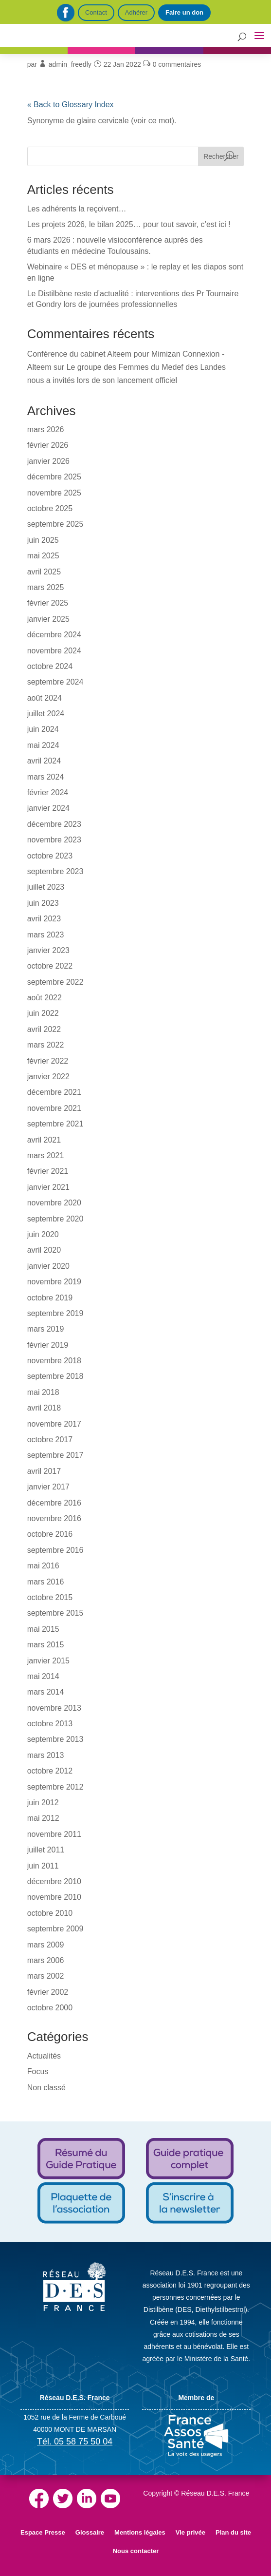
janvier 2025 (48, 619)
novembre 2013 (54, 1708)
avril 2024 (44, 761)
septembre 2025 (55, 524)
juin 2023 (43, 903)
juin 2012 (43, 1802)
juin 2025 (43, 540)
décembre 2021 (54, 1092)
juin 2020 (43, 1234)
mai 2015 (43, 1629)
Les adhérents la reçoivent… (76, 209)
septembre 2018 (55, 1376)
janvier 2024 (48, 808)
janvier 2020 (48, 1266)
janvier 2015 (48, 1661)
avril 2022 (44, 1029)
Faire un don (184, 12)
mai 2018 (43, 1392)
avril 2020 (44, 1250)
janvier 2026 (48, 461)
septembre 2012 (55, 1787)
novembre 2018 (54, 1360)
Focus (38, 2071)
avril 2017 (44, 1471)
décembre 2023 (54, 824)
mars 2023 (45, 935)
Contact (96, 12)
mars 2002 (45, 1976)
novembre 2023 (54, 840)
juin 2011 (43, 1866)
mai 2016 (43, 1566)
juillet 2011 (46, 1850)
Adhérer (136, 12)
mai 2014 (43, 1676)
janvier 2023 (48, 950)
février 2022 (48, 1061)
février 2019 (48, 1345)
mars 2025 (45, 587)
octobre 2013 (49, 1723)
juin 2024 (43, 729)
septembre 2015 (55, 1613)
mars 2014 (45, 1692)
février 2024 (48, 792)
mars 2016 (45, 1582)
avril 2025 (44, 572)
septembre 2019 (55, 1313)
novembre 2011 (54, 1834)
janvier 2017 (48, 1487)
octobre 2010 (49, 1913)
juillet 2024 (46, 713)
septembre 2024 (55, 682)
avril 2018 (44, 1408)
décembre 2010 (54, 1881)
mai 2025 (43, 556)
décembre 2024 (54, 634)
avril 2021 (44, 1140)
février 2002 (48, 1992)
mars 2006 (45, 1960)
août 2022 (44, 997)
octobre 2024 (49, 666)
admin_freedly (70, 64)
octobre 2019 (49, 1298)
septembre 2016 (55, 1550)
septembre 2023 (55, 871)
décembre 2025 (54, 477)
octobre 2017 (49, 1439)
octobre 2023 (49, 856)
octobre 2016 (49, 1534)
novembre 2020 (54, 1203)
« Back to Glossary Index (70, 104)
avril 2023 (44, 919)
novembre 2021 (54, 1108)
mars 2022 (45, 1045)
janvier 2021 (48, 1187)
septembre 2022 (55, 982)
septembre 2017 (55, 1455)
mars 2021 (45, 1155)
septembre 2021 (55, 1124)
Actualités (44, 2056)
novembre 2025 (54, 493)
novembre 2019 (54, 1282)
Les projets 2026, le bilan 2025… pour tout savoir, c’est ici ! (129, 224)
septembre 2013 (55, 1739)
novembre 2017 (54, 1424)
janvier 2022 (48, 1076)
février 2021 (48, 1171)
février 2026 (48, 445)
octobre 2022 (49, 966)
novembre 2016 (54, 1518)
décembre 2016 (54, 1503)
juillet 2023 (46, 887)
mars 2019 (45, 1329)
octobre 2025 (49, 508)
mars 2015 (45, 1645)
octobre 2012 (49, 1771)
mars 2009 (45, 1945)
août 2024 (44, 698)
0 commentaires (177, 64)
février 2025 (48, 603)
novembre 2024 (54, 651)
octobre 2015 (49, 1597)
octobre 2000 (49, 2008)
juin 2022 (43, 1013)
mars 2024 (45, 777)
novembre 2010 (54, 1897)
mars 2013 (45, 1755)
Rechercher (220, 156)
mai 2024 (43, 745)
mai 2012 (43, 1818)
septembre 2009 (55, 1929)
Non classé (46, 2087)
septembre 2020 (55, 1219)
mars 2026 (45, 429)
